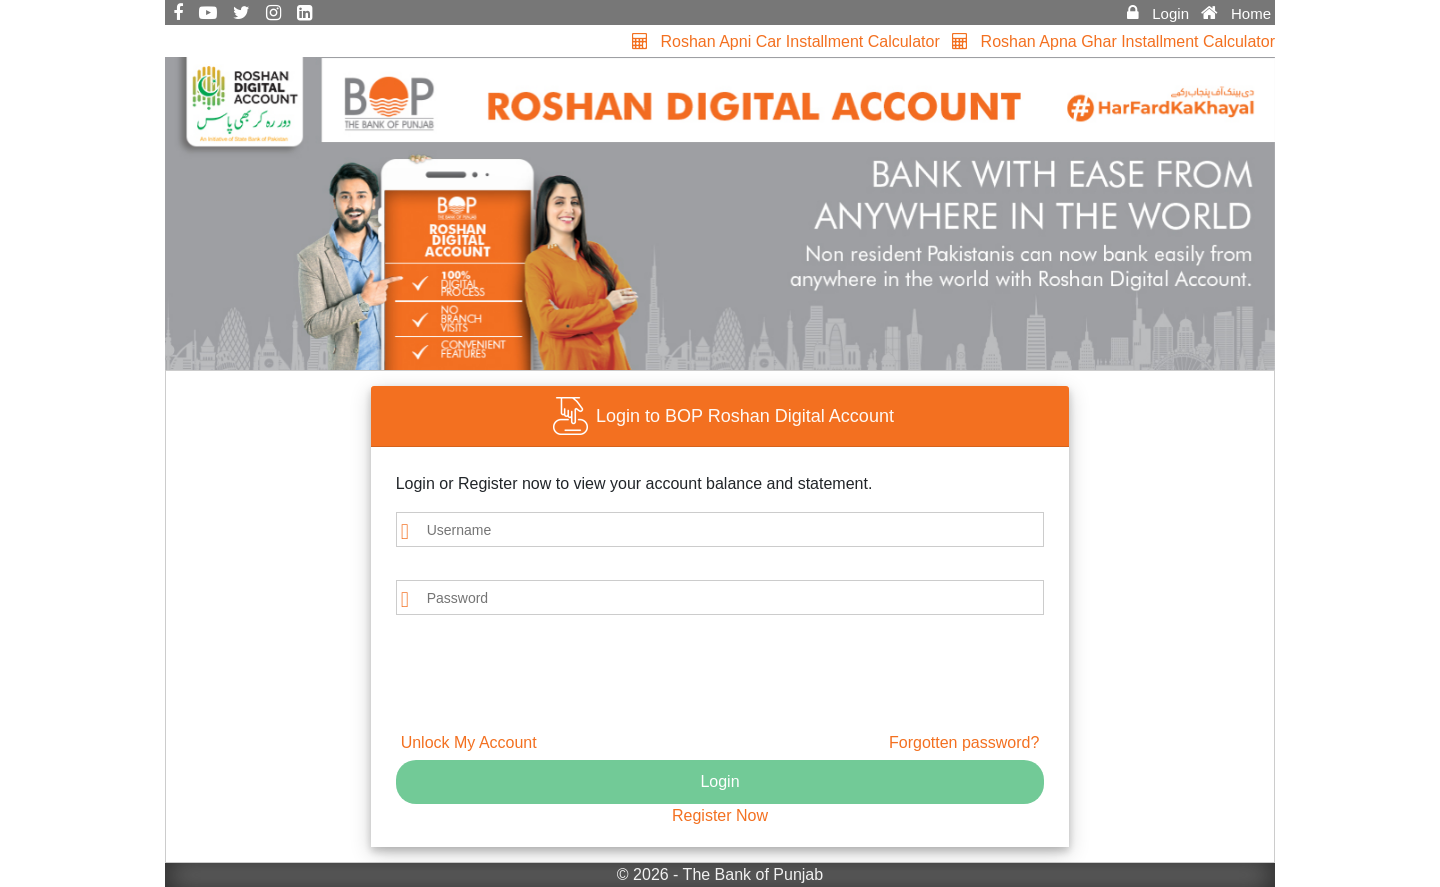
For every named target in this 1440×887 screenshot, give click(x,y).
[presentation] (513, 678)
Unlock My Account (469, 742)
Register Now (720, 815)
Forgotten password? (964, 742)
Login (719, 781)
